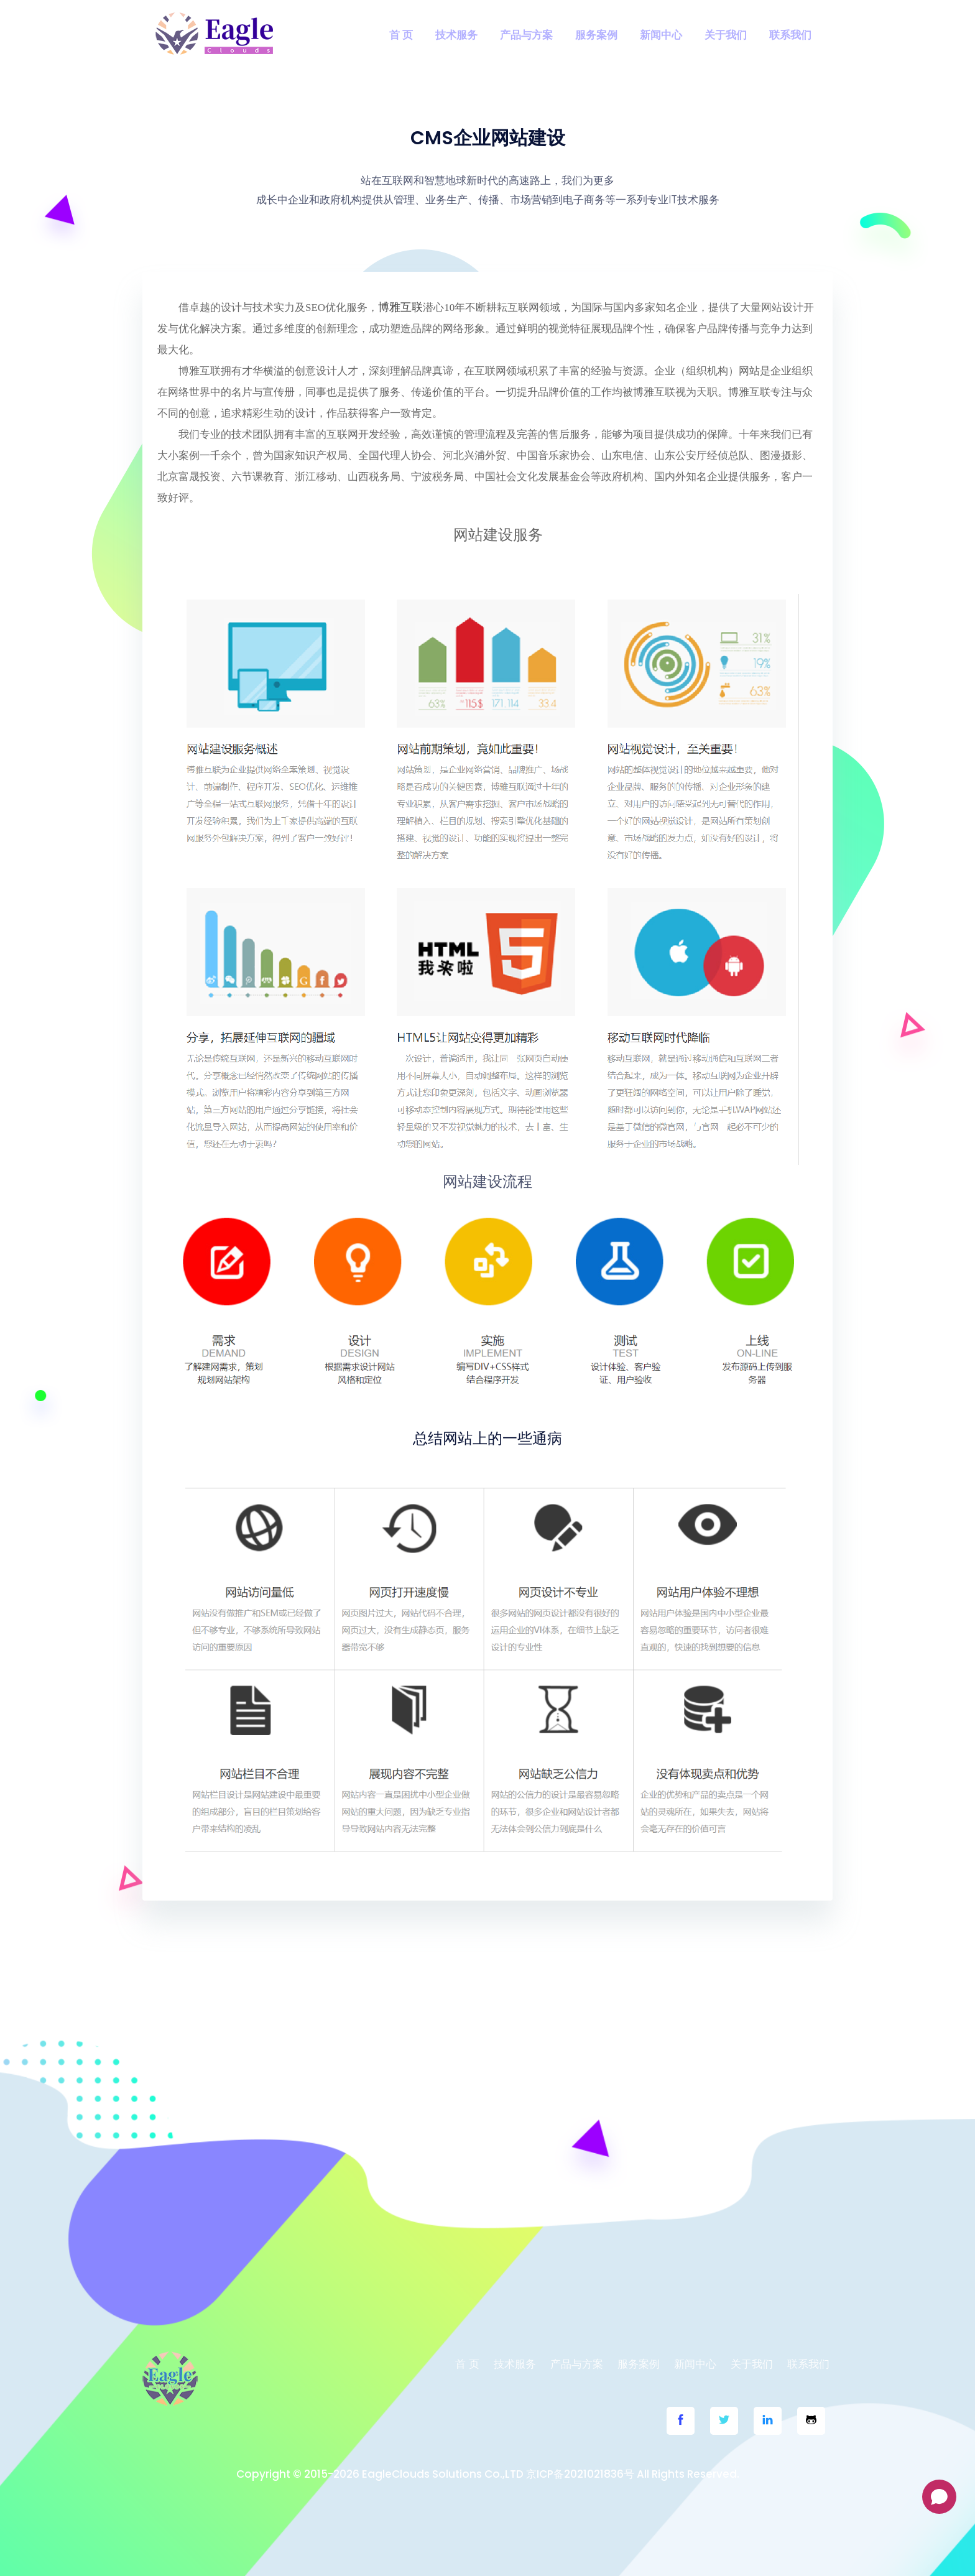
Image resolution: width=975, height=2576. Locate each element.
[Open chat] (939, 2497)
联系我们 (790, 34)
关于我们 (726, 34)
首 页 (401, 34)
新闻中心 (661, 34)
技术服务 (456, 34)
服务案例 (596, 34)
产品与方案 (526, 34)
